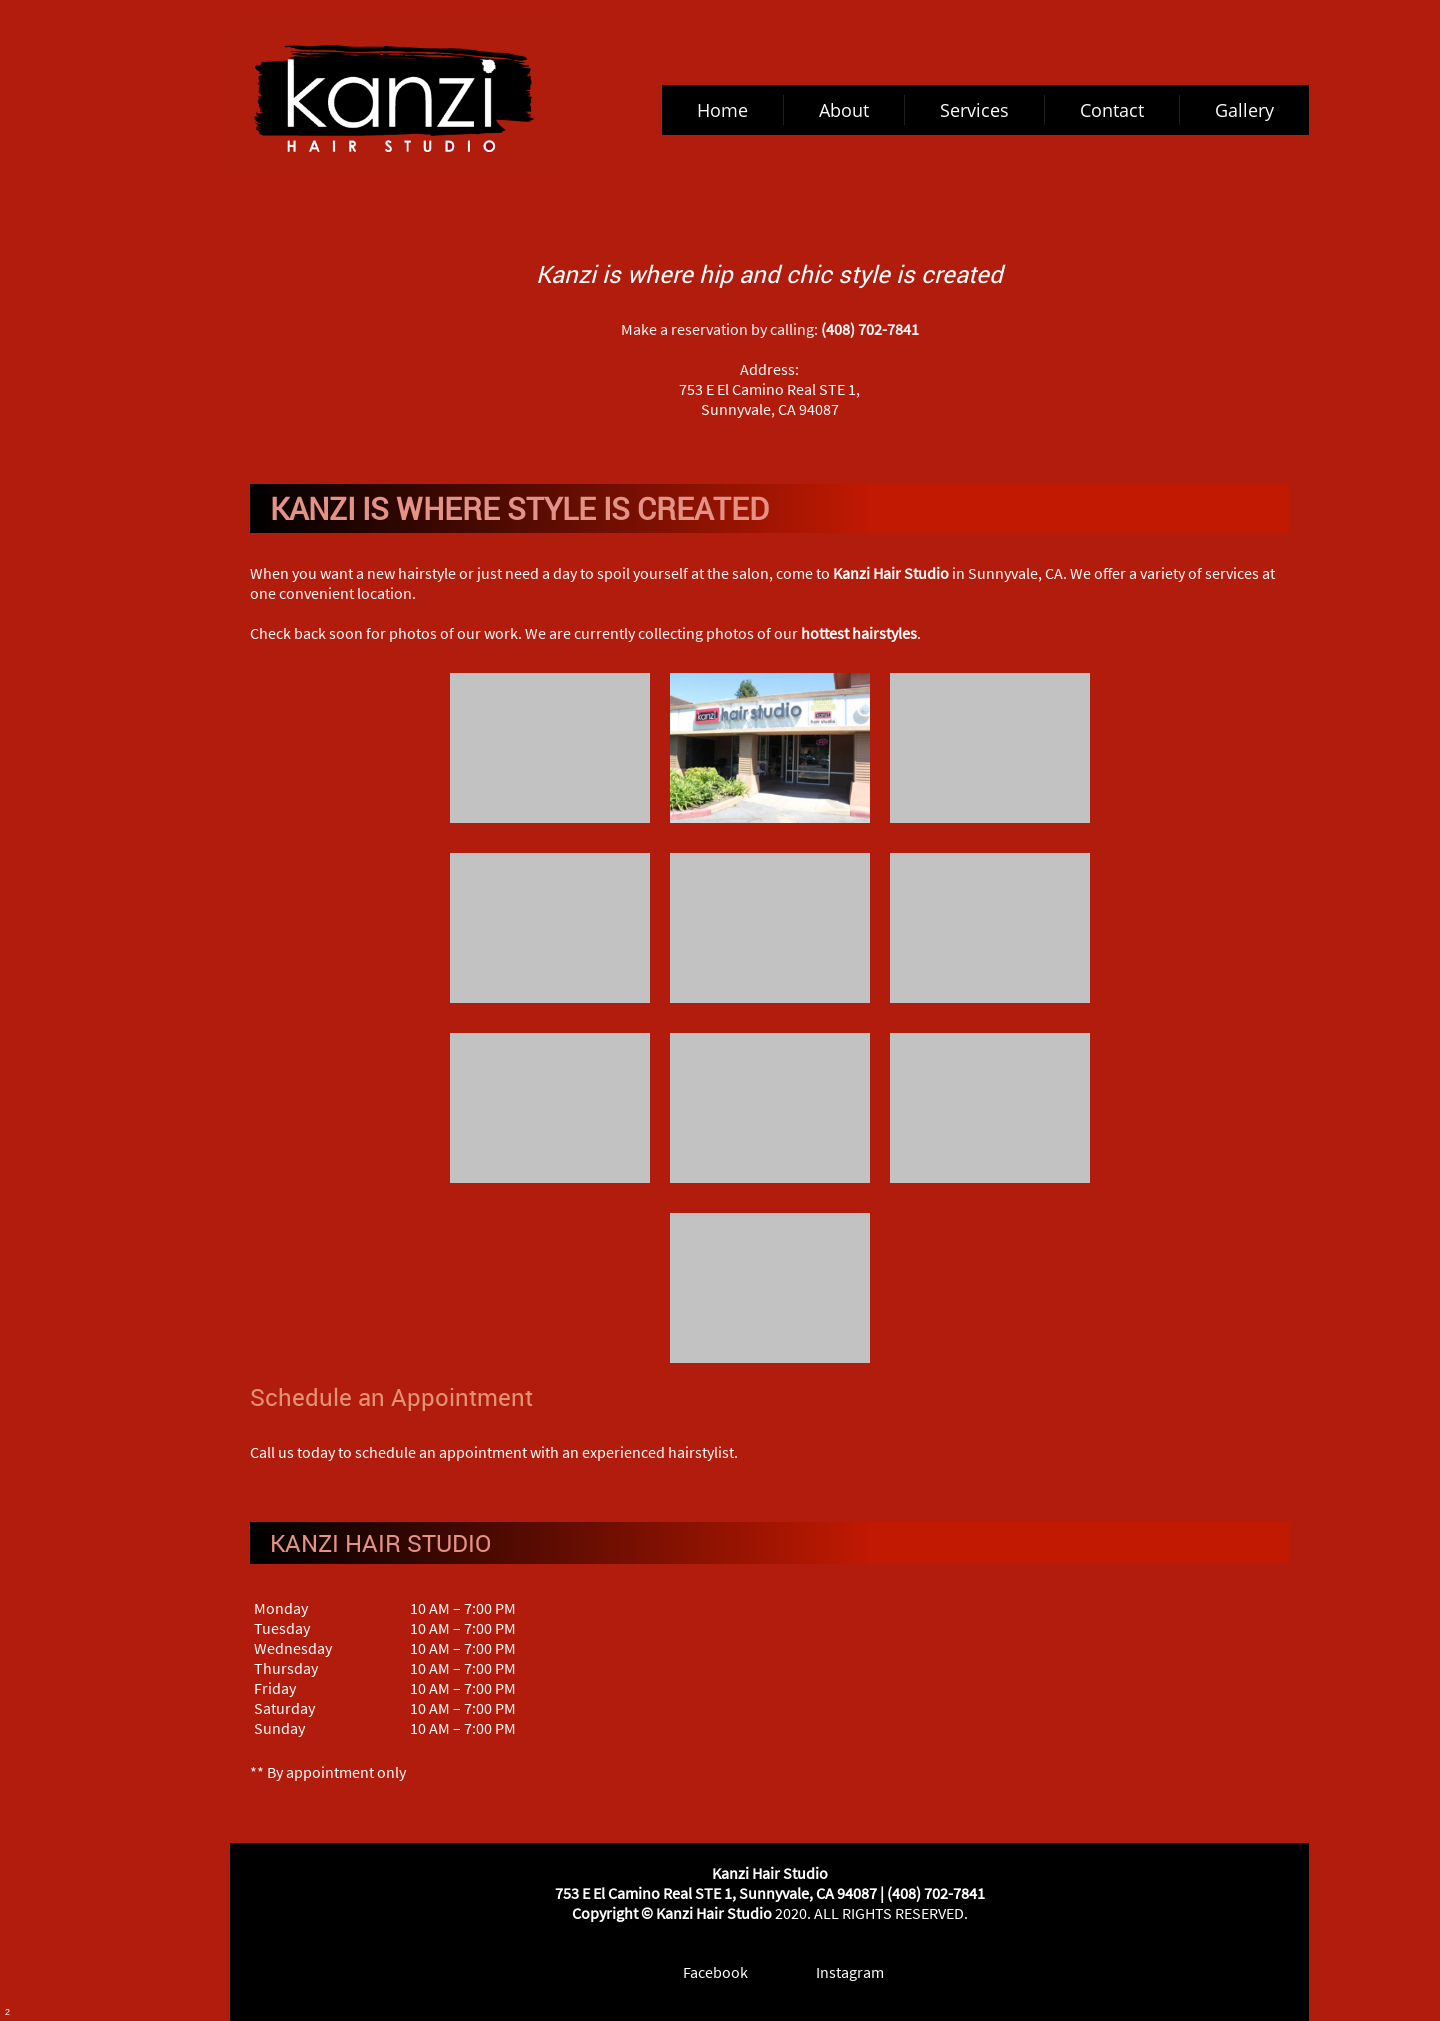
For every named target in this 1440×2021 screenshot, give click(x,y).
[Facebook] (701, 1972)
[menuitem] (723, 110)
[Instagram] (836, 1972)
